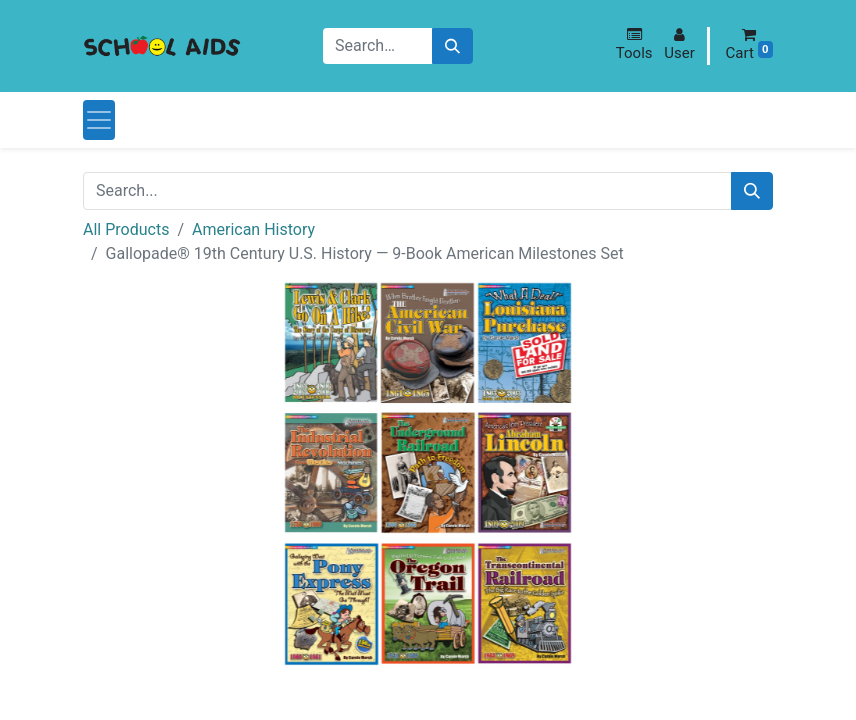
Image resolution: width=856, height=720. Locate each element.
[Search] (452, 46)
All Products (126, 229)
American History (253, 229)
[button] (634, 44)
